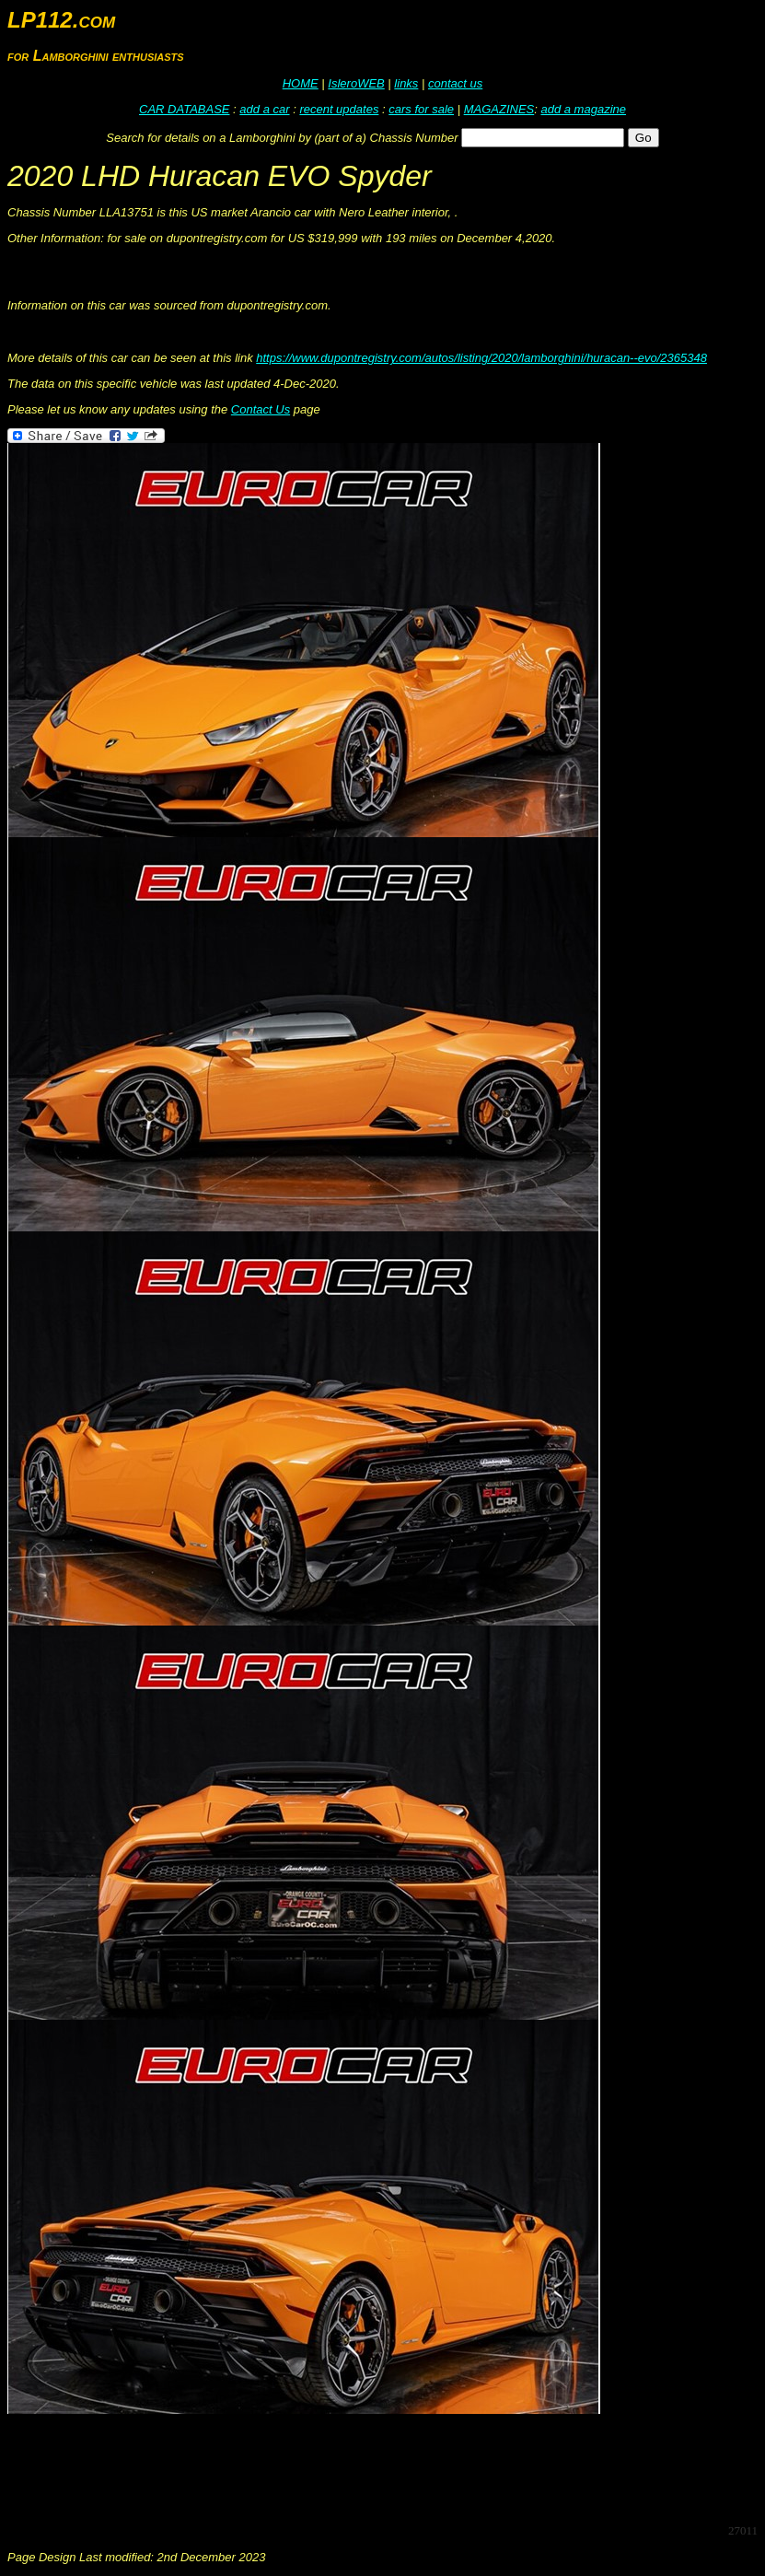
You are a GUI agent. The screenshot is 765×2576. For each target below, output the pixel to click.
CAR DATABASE (184, 109)
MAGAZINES (499, 109)
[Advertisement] (342, 2467)
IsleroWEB (356, 83)
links (406, 83)
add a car (264, 109)
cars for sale (421, 109)
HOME (301, 83)
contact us (455, 83)
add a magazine (583, 109)
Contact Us (260, 409)
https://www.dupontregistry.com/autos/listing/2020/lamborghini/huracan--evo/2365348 (481, 358)
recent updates (338, 109)
